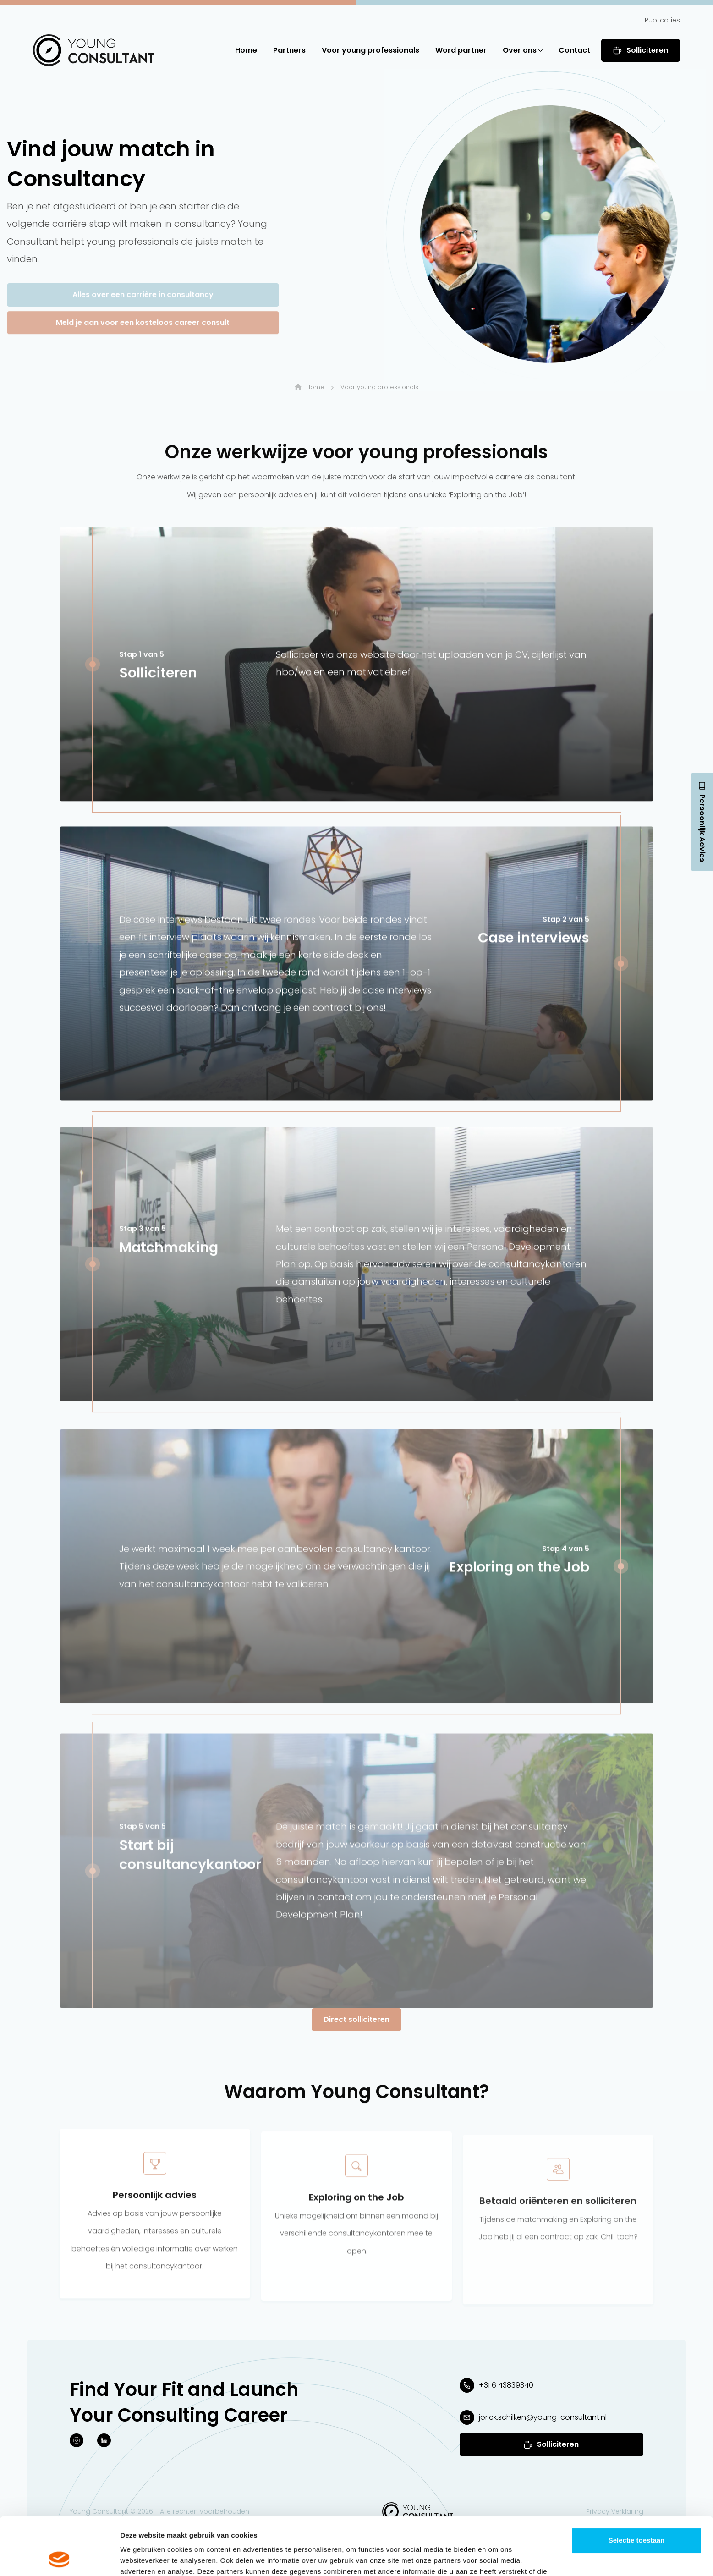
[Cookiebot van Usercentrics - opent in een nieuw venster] (59, 2558)
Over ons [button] (523, 50)
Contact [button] (574, 50)
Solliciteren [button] (640, 50)
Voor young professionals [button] (370, 50)
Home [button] (246, 50)
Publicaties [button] (662, 20)
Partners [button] (289, 50)
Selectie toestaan (637, 2486)
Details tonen (495, 2558)
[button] (93, 49)
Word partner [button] (461, 50)
